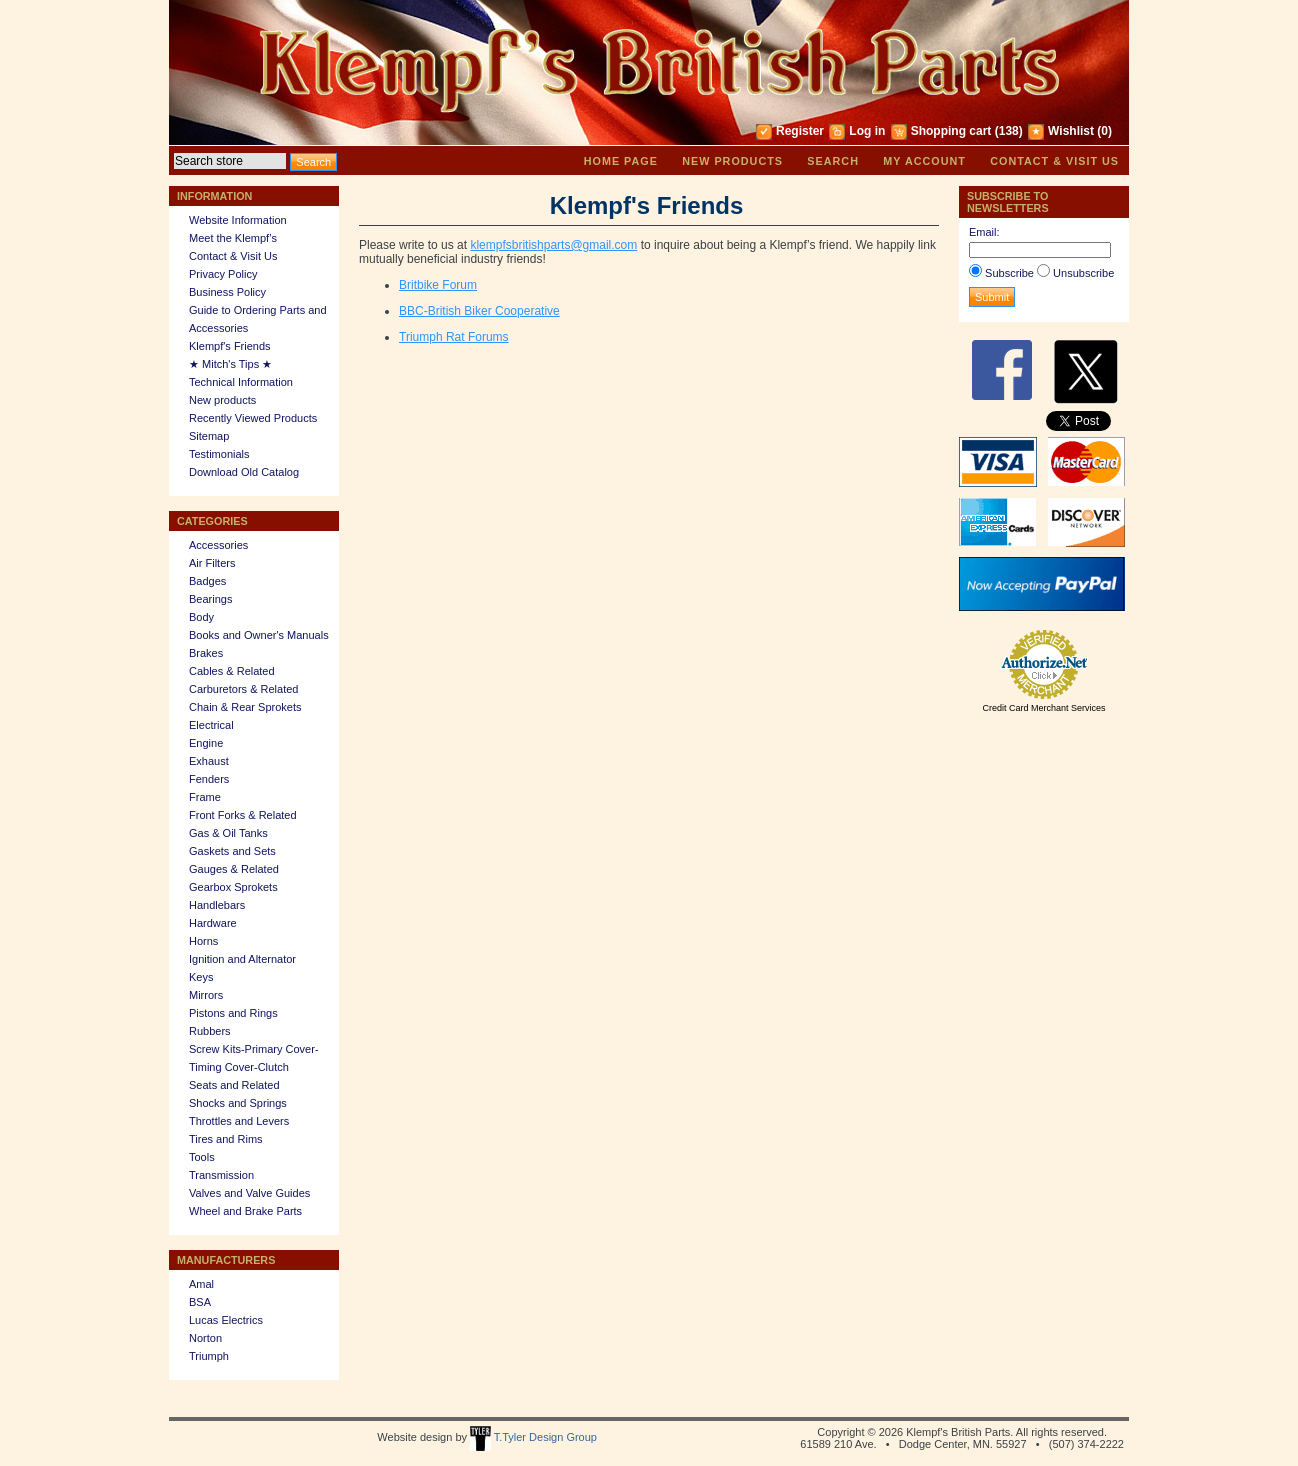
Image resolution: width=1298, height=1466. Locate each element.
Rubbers (210, 1031)
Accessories (218, 545)
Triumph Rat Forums (454, 337)
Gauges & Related (234, 869)
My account (924, 161)
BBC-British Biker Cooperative (479, 311)
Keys (201, 977)
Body (201, 617)
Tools (202, 1157)
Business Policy (227, 292)
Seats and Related (234, 1085)
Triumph (209, 1356)
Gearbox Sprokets (233, 887)
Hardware (213, 923)
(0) (1104, 131)
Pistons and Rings (233, 1013)
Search (833, 161)
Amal (201, 1284)
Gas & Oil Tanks (228, 833)
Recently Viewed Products (253, 418)
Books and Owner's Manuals (259, 635)
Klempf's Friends (230, 346)
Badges (207, 581)
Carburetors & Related (243, 689)
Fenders (209, 779)
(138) (1009, 131)
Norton (205, 1338)
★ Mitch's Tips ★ (230, 364)
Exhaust (209, 761)
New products (732, 161)
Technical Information (241, 382)
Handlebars (217, 905)
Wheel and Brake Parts (245, 1211)
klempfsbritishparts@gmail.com (553, 245)
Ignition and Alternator (242, 959)
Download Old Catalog (244, 472)
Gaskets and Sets (232, 851)
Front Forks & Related (243, 815)
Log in (867, 131)
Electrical (211, 725)
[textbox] (230, 161)
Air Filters (212, 563)
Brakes (206, 653)
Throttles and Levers (239, 1121)
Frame (205, 797)
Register (800, 131)
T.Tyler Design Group (533, 1437)
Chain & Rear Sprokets (245, 707)
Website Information (238, 220)
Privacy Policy (223, 274)
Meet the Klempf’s (233, 238)
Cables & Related (232, 671)
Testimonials (219, 454)
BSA (200, 1302)
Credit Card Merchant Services (1043, 708)
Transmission (221, 1175)
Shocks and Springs (238, 1103)
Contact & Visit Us (1054, 161)
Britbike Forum (438, 285)
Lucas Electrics (226, 1320)
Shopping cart (951, 131)
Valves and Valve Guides (249, 1193)
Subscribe (1009, 273)
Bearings (210, 599)
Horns (203, 941)
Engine (206, 743)
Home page (621, 161)
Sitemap (209, 436)
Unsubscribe (1083, 273)
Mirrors (206, 995)
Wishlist (1071, 131)
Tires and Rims (226, 1139)
